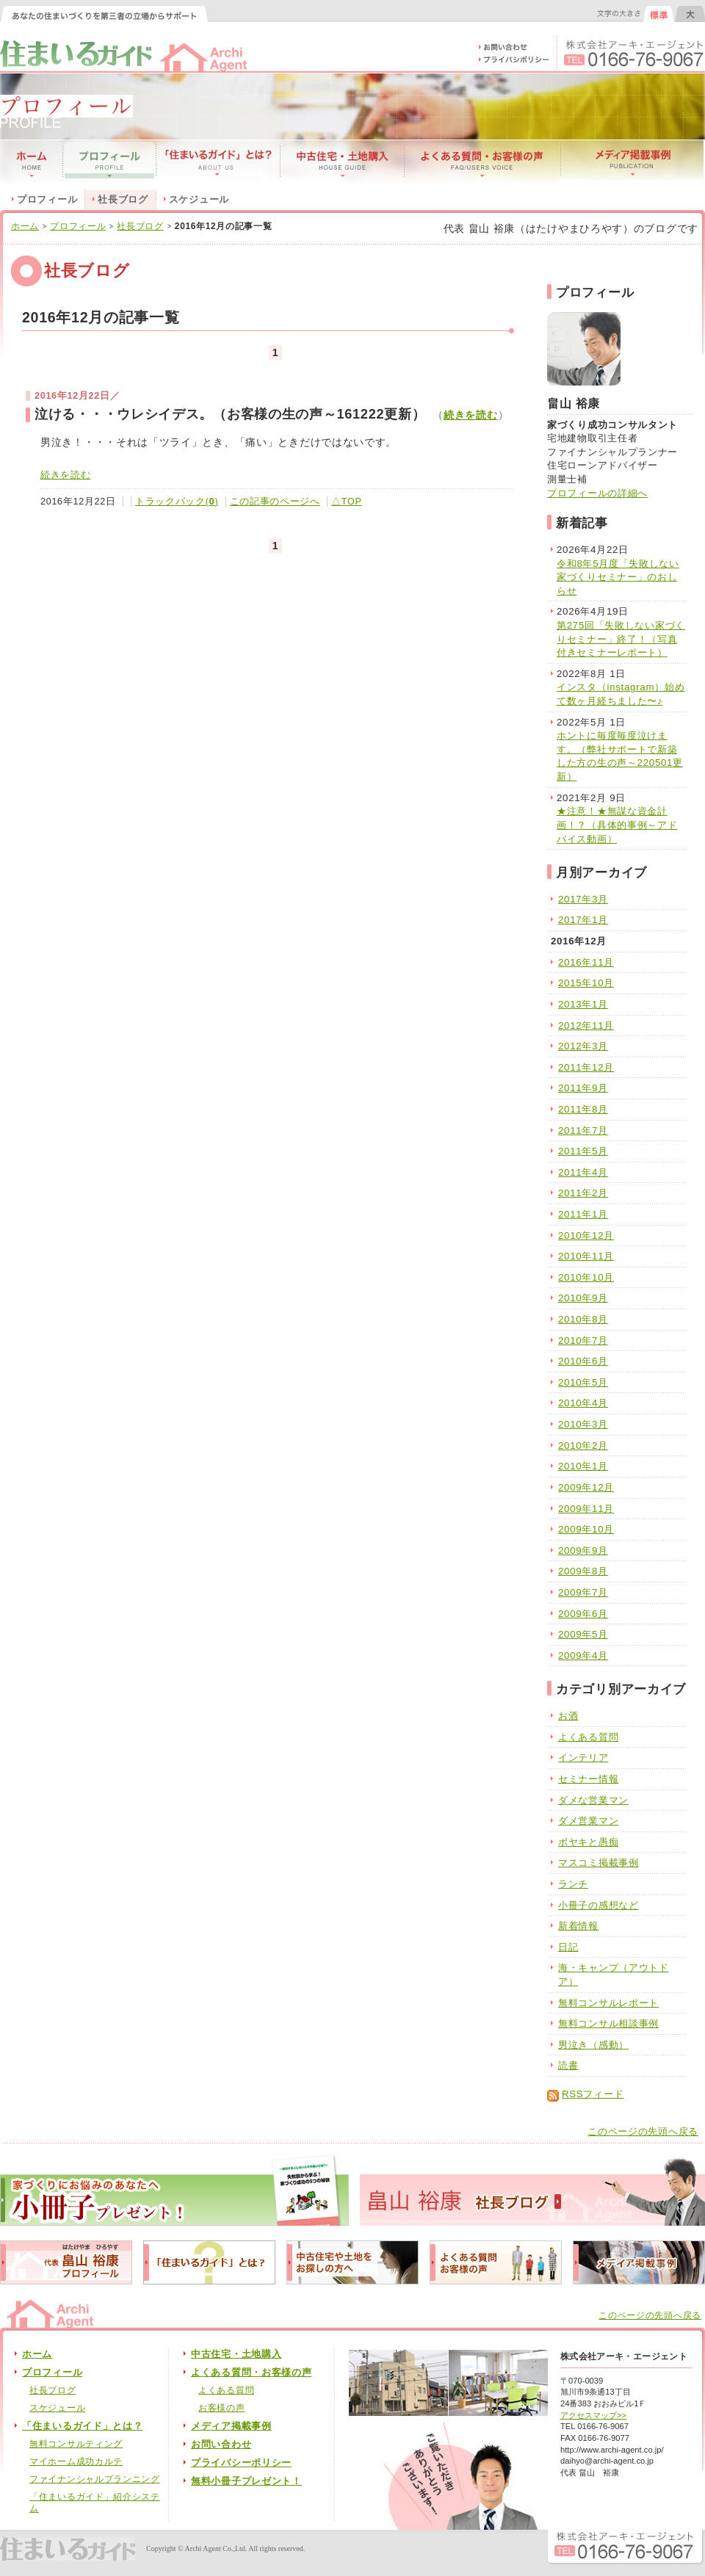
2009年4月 (583, 1655)
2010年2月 (583, 1445)
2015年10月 (586, 982)
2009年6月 (583, 1613)
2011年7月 (583, 1130)
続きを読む (471, 415)
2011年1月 (583, 1214)
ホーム (25, 226)
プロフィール (47, 200)
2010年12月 (586, 1235)
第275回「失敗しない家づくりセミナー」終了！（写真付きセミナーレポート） (621, 639)
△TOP (346, 501)
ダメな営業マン (593, 1800)
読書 (568, 2065)
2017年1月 (583, 919)
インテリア (583, 1757)
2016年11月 (586, 962)
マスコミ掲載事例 (598, 1862)
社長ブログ (140, 226)
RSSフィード (592, 2093)
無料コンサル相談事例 (608, 2023)
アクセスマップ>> (593, 2415)
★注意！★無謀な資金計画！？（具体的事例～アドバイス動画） (617, 825)
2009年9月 (583, 1550)
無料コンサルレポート (608, 2002)
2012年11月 (586, 1025)
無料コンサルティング (76, 2444)
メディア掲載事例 (231, 2426)
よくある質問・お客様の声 (251, 2372)
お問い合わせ (221, 2444)
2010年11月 (586, 1256)
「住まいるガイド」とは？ (82, 2426)
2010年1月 (583, 1466)
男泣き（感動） (593, 2044)
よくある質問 (588, 1737)
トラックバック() (176, 501)
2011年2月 (583, 1192)
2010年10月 (586, 1277)
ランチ (573, 1883)
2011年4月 (583, 1172)
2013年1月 (583, 1004)
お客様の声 (221, 2408)
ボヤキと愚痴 (588, 1842)
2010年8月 (583, 1319)
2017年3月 (583, 899)
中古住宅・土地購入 (236, 2354)
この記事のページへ (275, 501)
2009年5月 (583, 1634)
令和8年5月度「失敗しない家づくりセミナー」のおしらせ (618, 577)
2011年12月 (586, 1067)
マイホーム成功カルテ (76, 2461)
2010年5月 (583, 1382)
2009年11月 (586, 1508)
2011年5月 (583, 1151)
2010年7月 (583, 1340)
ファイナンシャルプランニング (94, 2479)
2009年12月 (586, 1487)
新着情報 (578, 1925)
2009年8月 (583, 1571)
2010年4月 (583, 1402)
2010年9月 (583, 1297)
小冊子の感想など (598, 1905)
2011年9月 (583, 1087)
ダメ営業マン (588, 1820)
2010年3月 (583, 1424)
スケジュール (199, 200)
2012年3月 (583, 1046)
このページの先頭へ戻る (643, 2132)
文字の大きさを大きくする (689, 14)
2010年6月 (583, 1361)
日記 (568, 1947)
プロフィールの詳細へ (597, 493)
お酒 (568, 1715)
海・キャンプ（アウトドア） (613, 1974)
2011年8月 (583, 1109)
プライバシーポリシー (241, 2463)
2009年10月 (586, 1529)
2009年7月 (583, 1592)
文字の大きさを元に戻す (658, 14)
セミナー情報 (588, 1778)
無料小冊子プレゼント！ (246, 2481)
